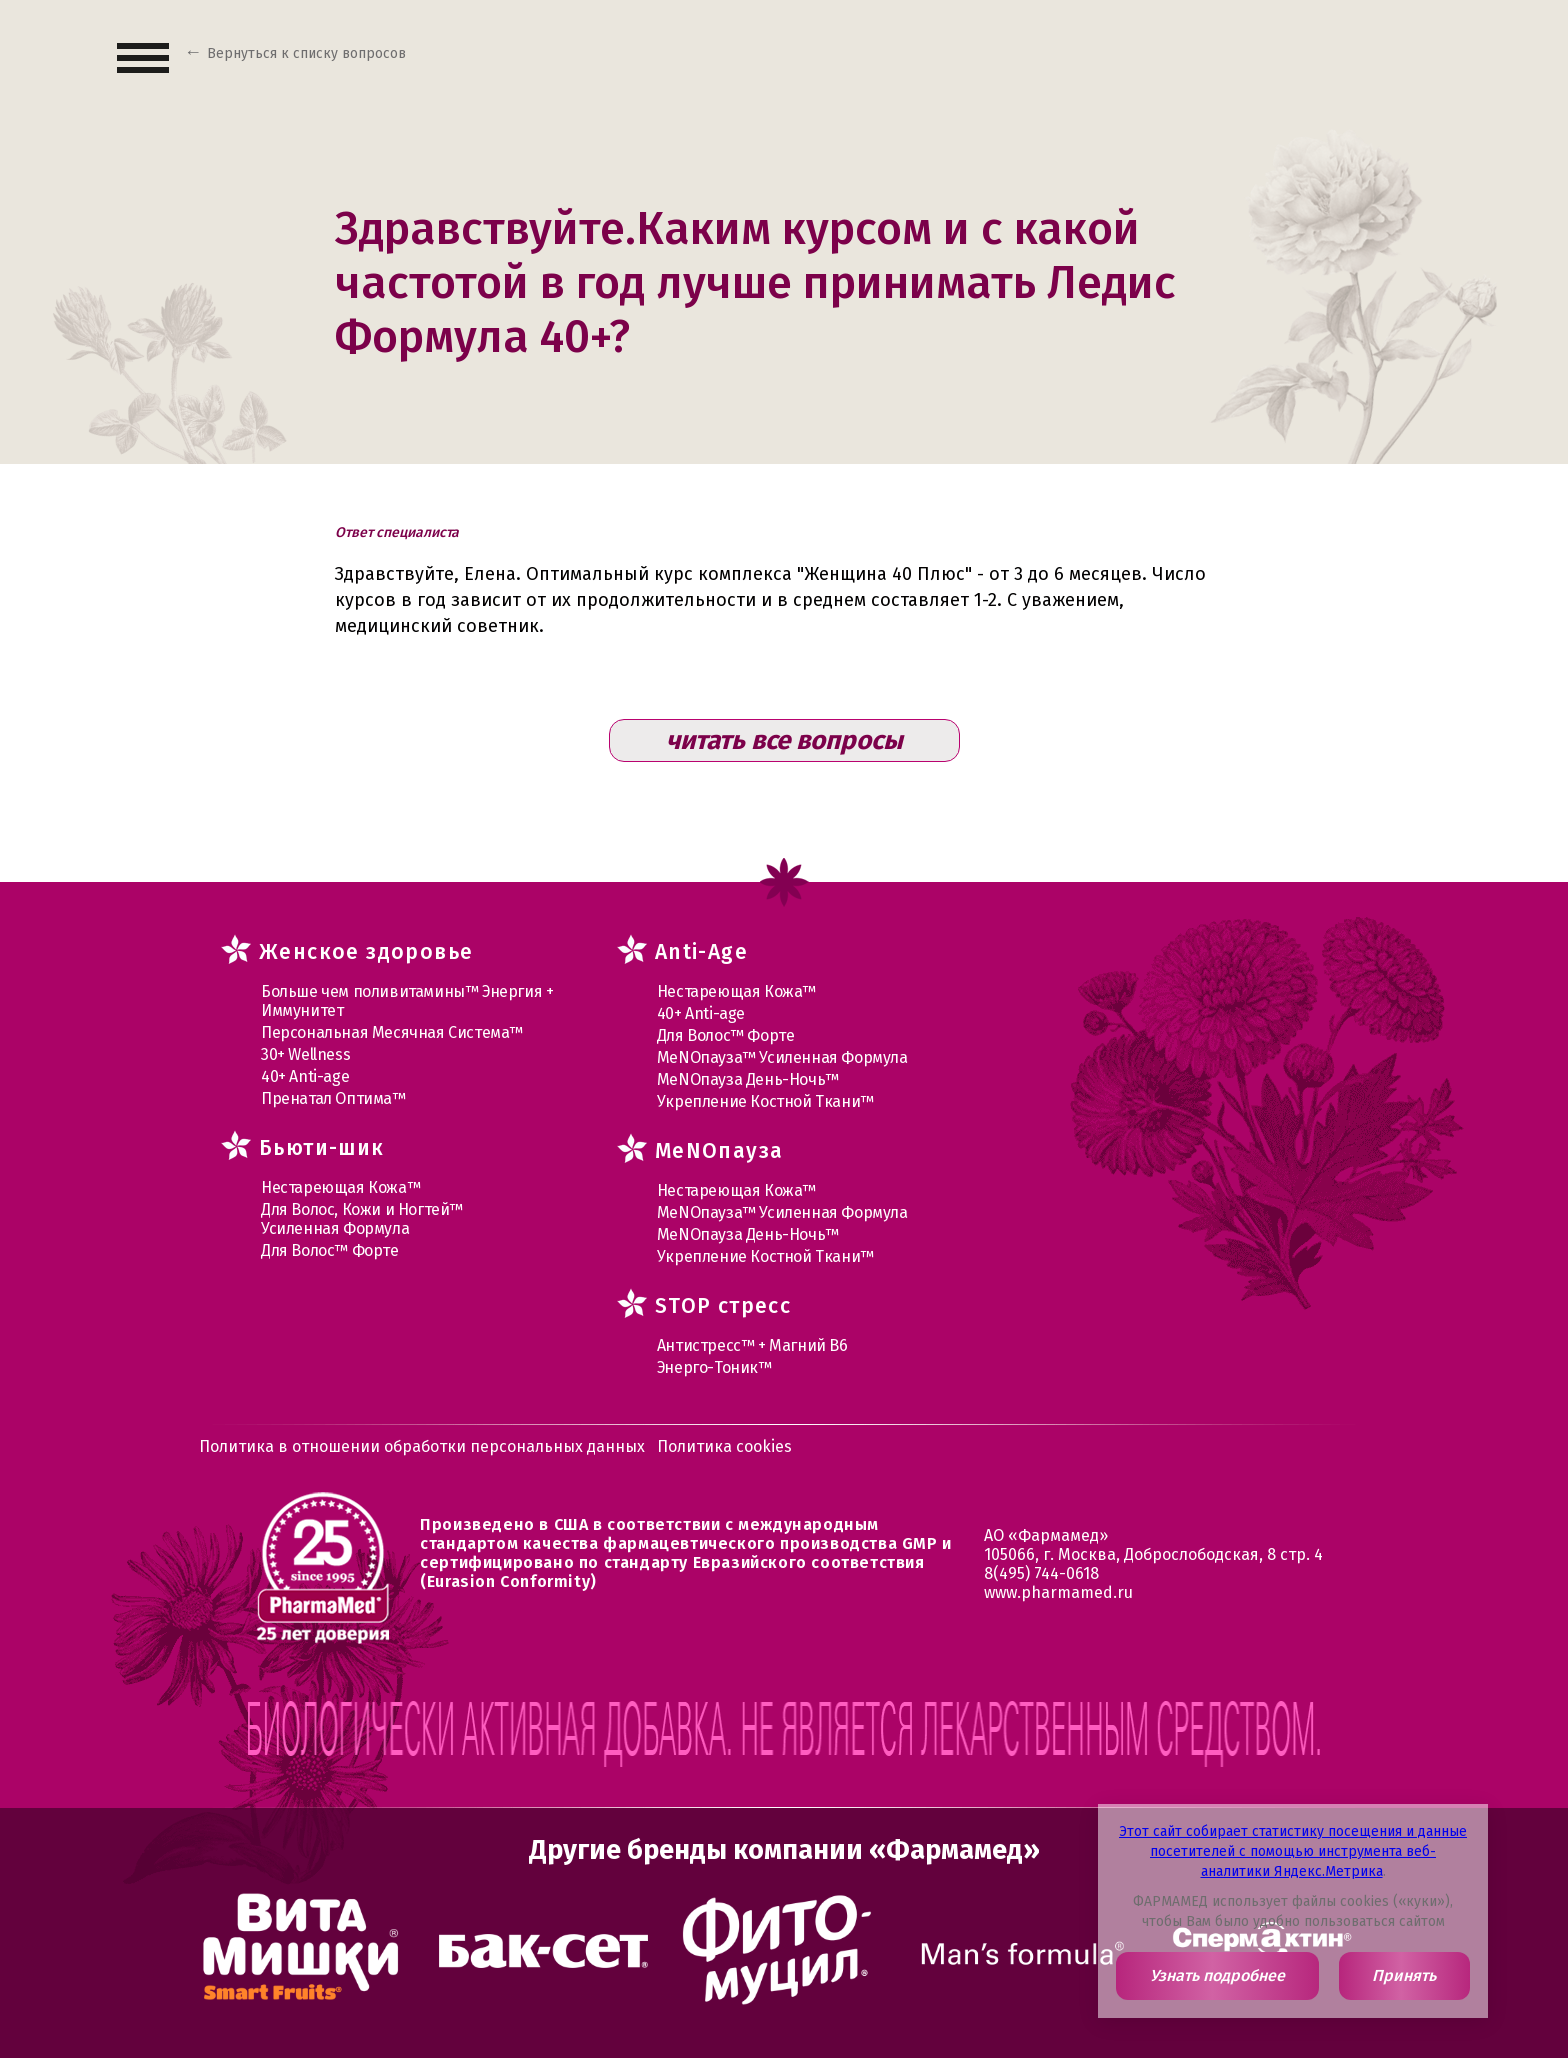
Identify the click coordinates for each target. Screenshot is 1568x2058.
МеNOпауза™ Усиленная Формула (782, 1057)
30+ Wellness (305, 1054)
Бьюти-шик (322, 1148)
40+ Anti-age (305, 1076)
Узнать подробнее (1217, 1975)
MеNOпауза (719, 1151)
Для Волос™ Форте (330, 1250)
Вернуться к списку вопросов (306, 53)
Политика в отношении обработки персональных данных (422, 1446)
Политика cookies (724, 1446)
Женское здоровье (366, 952)
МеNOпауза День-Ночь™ (748, 1079)
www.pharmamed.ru (1058, 1592)
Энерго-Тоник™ (714, 1367)
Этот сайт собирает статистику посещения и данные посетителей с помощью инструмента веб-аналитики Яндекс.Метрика (1293, 1851)
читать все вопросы (784, 740)
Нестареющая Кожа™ (340, 1187)
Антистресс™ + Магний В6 (752, 1345)
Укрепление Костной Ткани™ (765, 1101)
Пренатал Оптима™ (333, 1098)
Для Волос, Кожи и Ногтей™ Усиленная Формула (362, 1219)
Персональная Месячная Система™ (392, 1032)
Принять (1404, 1975)
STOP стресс (723, 1306)
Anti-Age (701, 952)
